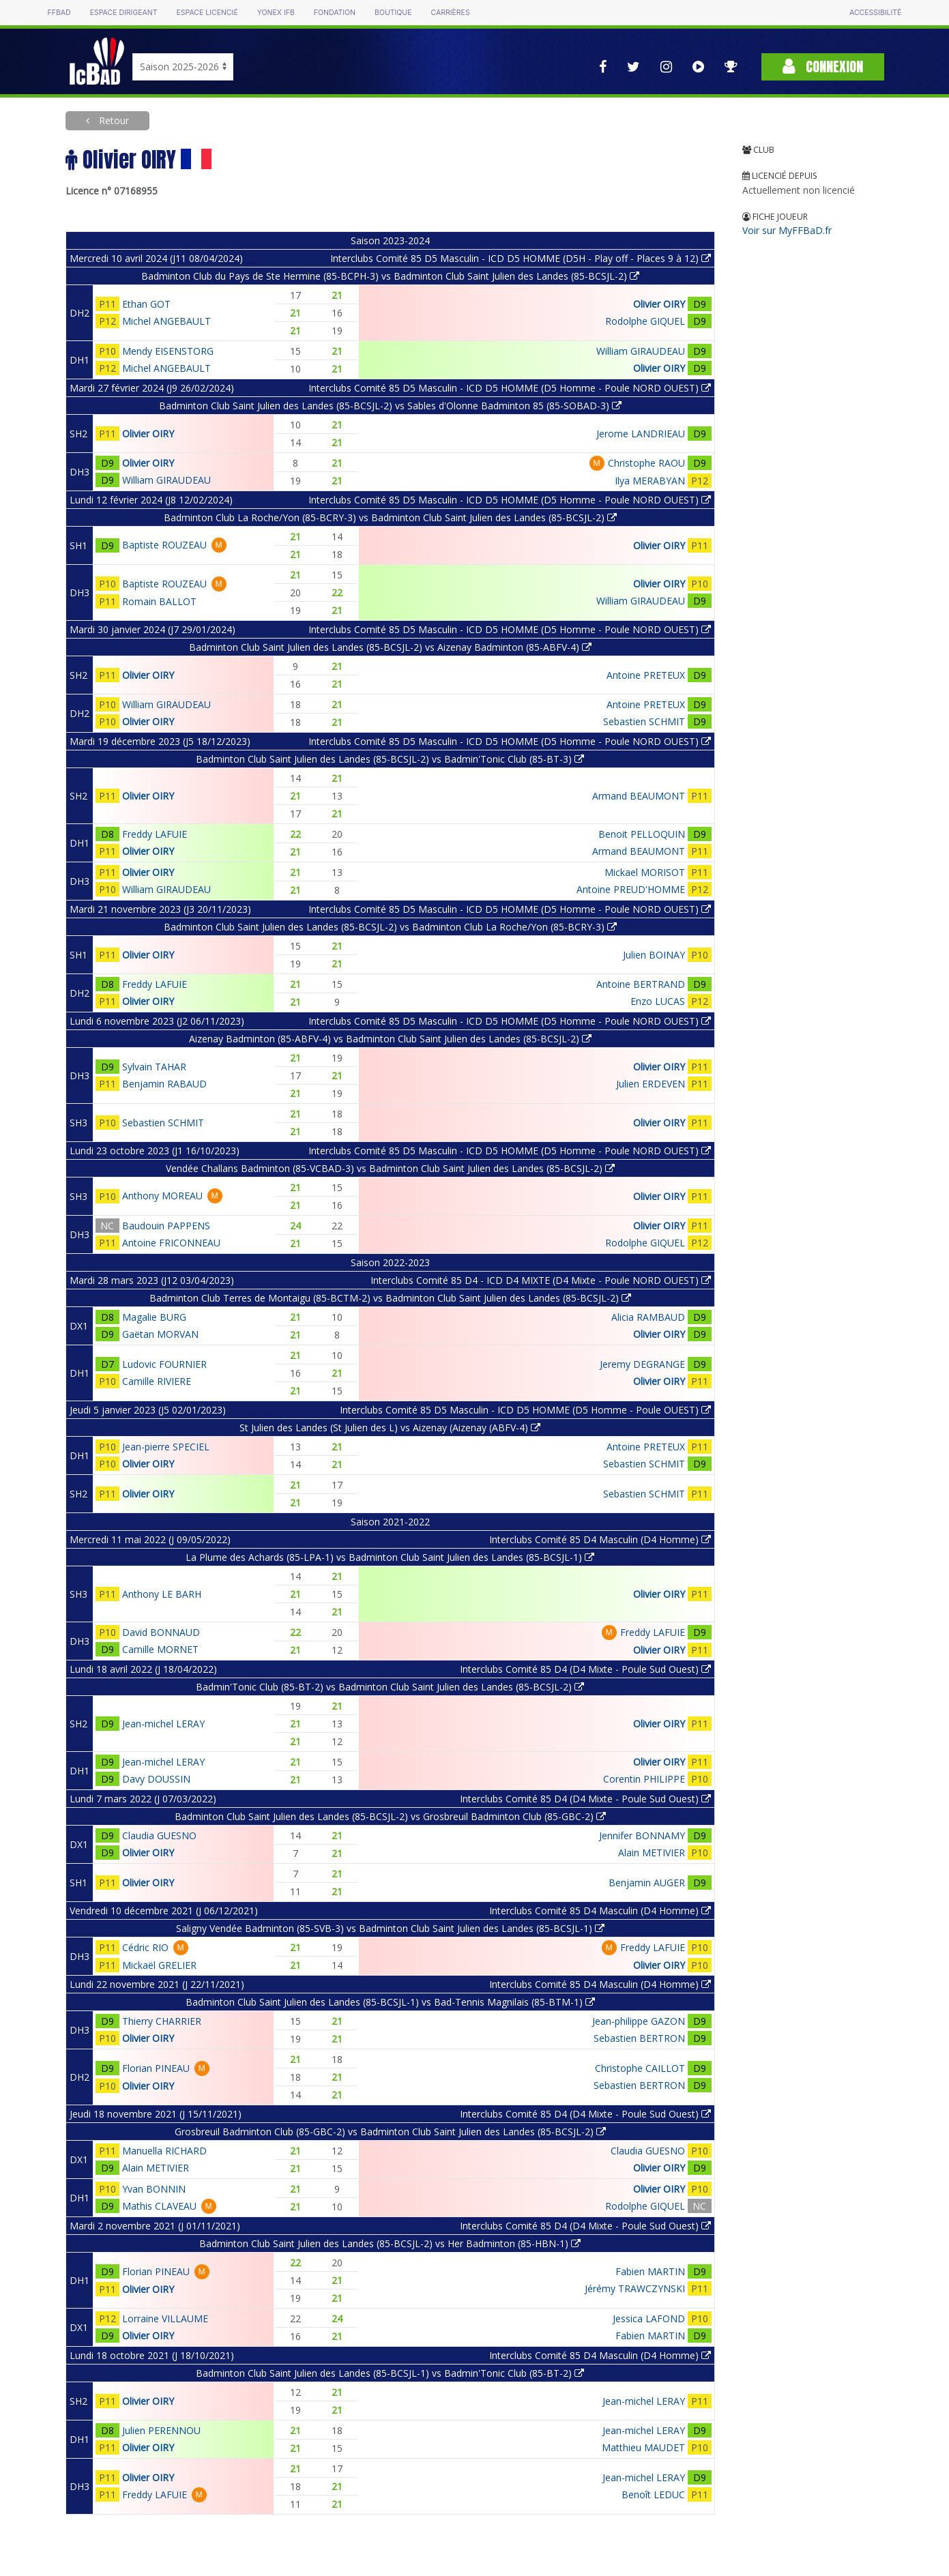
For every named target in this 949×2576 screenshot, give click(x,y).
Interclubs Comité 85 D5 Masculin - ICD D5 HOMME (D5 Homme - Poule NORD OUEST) (509, 387)
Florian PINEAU (156, 2068)
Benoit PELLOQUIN (641, 834)
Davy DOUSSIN (156, 1778)
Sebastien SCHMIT (644, 721)
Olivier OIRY (659, 303)
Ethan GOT (146, 303)
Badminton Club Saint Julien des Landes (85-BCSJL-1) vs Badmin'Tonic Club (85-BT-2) (390, 2373)
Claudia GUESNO (159, 1835)
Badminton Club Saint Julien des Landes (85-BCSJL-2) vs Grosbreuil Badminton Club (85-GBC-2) (390, 1816)
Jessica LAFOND (649, 2318)
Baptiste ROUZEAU (164, 544)
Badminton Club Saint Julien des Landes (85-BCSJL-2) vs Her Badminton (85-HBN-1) (390, 2243)
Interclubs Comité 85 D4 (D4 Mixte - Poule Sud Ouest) (585, 1669)
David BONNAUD (161, 1632)
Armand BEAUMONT (638, 795)
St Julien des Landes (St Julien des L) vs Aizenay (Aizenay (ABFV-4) (389, 1427)
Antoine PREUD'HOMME (630, 889)
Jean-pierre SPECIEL (165, 1446)
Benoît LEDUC (653, 2494)
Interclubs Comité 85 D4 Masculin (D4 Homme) (600, 1539)
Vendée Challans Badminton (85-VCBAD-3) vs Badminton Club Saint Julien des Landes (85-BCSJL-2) (390, 1168)
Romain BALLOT (159, 601)
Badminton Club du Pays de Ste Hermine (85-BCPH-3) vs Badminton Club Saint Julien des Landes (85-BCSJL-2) (390, 275)
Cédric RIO (145, 1947)
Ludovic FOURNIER (164, 1364)
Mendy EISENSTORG (168, 351)
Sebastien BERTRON (639, 2038)
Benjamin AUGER (647, 1882)
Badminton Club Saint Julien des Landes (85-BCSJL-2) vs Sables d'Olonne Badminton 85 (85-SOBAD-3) (390, 405)
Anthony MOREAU (162, 1195)
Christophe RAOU (646, 462)
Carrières (450, 12)
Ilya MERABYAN (650, 480)
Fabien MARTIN (650, 2271)
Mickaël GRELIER (159, 1965)
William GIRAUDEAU (640, 351)
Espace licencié (207, 12)
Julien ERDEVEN (650, 1083)
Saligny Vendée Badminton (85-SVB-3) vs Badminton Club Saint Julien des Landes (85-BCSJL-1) (390, 1928)
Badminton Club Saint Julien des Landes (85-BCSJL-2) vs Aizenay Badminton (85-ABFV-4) (390, 647)
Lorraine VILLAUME (165, 2318)
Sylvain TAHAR (154, 1066)
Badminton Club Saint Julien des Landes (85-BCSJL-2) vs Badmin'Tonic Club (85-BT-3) (390, 758)
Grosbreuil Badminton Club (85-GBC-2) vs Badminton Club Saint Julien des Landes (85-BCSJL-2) (390, 2131)
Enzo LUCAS (657, 1001)
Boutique (393, 12)
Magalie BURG (154, 1317)
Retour (112, 120)
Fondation (334, 12)
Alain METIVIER (651, 1852)
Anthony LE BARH (161, 1593)
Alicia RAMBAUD (648, 1317)
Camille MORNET (160, 1649)
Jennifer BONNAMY (642, 1835)
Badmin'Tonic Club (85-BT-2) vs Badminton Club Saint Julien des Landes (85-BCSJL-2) (390, 1686)
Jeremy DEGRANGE (642, 1364)
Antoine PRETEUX (646, 675)
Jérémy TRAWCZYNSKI (635, 2288)
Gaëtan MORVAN (160, 1334)
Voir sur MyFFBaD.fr (787, 230)
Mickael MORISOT (644, 872)
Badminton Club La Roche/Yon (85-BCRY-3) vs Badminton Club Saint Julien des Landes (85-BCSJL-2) (390, 517)
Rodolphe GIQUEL (645, 320)
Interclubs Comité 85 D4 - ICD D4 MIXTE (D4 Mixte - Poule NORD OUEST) (540, 1280)
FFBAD (59, 12)
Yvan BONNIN (154, 2188)
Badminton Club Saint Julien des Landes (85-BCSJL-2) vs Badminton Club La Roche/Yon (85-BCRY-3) (390, 926)
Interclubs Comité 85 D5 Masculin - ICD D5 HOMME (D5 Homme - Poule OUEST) (525, 1409)
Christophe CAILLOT (640, 2068)
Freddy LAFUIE (154, 834)
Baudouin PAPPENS (166, 1225)
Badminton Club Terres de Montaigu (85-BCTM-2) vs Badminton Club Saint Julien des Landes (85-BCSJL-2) (390, 1297)
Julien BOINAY (654, 954)
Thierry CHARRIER (161, 2021)
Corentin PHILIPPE (644, 1778)
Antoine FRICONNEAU (171, 1242)
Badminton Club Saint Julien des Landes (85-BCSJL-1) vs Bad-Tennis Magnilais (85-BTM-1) (390, 2001)
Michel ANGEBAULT (166, 320)
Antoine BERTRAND (640, 984)
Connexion (823, 66)
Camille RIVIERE (156, 1381)
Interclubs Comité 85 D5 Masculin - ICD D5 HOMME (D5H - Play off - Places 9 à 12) (520, 258)
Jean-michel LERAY (163, 1723)
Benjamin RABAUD (164, 1083)
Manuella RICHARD (164, 2150)
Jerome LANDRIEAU (640, 433)
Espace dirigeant (124, 12)
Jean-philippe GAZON (638, 2021)
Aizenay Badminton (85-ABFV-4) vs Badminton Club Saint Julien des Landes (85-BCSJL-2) (390, 1038)
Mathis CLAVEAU (159, 2205)
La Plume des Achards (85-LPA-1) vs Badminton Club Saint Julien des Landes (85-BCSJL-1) (390, 1557)
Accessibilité (875, 12)
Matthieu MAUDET (643, 2447)
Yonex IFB (276, 12)
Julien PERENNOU (161, 2430)
